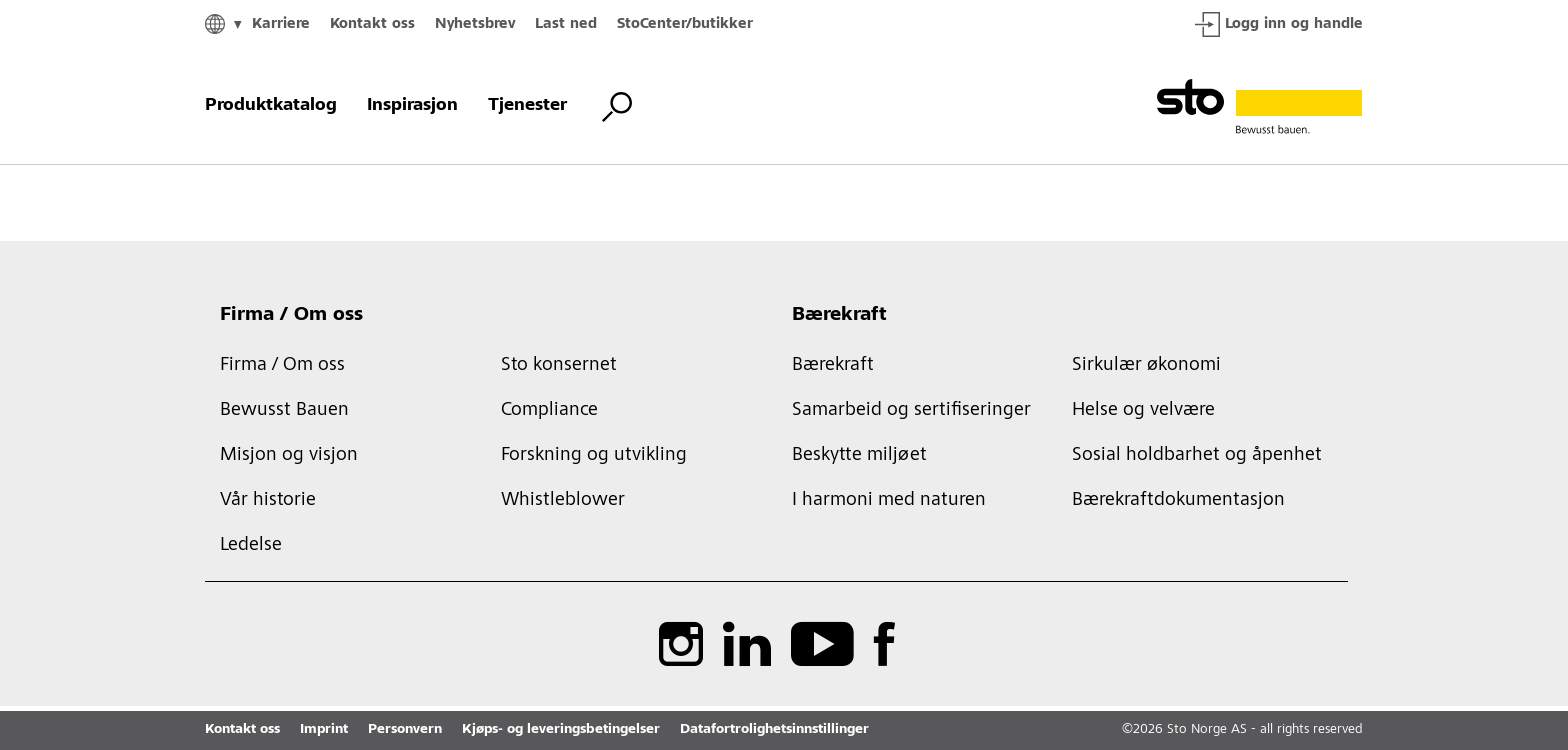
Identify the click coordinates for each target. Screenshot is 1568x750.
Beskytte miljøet (859, 456)
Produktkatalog (271, 106)
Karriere (281, 24)
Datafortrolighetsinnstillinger (774, 730)
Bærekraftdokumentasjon (1178, 501)
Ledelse (251, 546)
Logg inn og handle (1279, 24)
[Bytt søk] (617, 107)
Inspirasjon (412, 106)
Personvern (405, 730)
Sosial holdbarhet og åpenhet (1197, 456)
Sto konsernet (559, 366)
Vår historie (268, 501)
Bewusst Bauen (284, 411)
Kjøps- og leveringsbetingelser (561, 730)
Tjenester (527, 106)
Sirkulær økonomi (1146, 366)
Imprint (324, 730)
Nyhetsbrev (475, 24)
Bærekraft (839, 316)
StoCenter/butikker (685, 24)
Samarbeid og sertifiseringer (911, 411)
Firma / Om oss (291, 316)
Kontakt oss (372, 24)
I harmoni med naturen (889, 501)
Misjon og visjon (289, 456)
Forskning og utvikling (594, 456)
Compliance (549, 411)
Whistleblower (563, 501)
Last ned (566, 24)
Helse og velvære (1143, 411)
